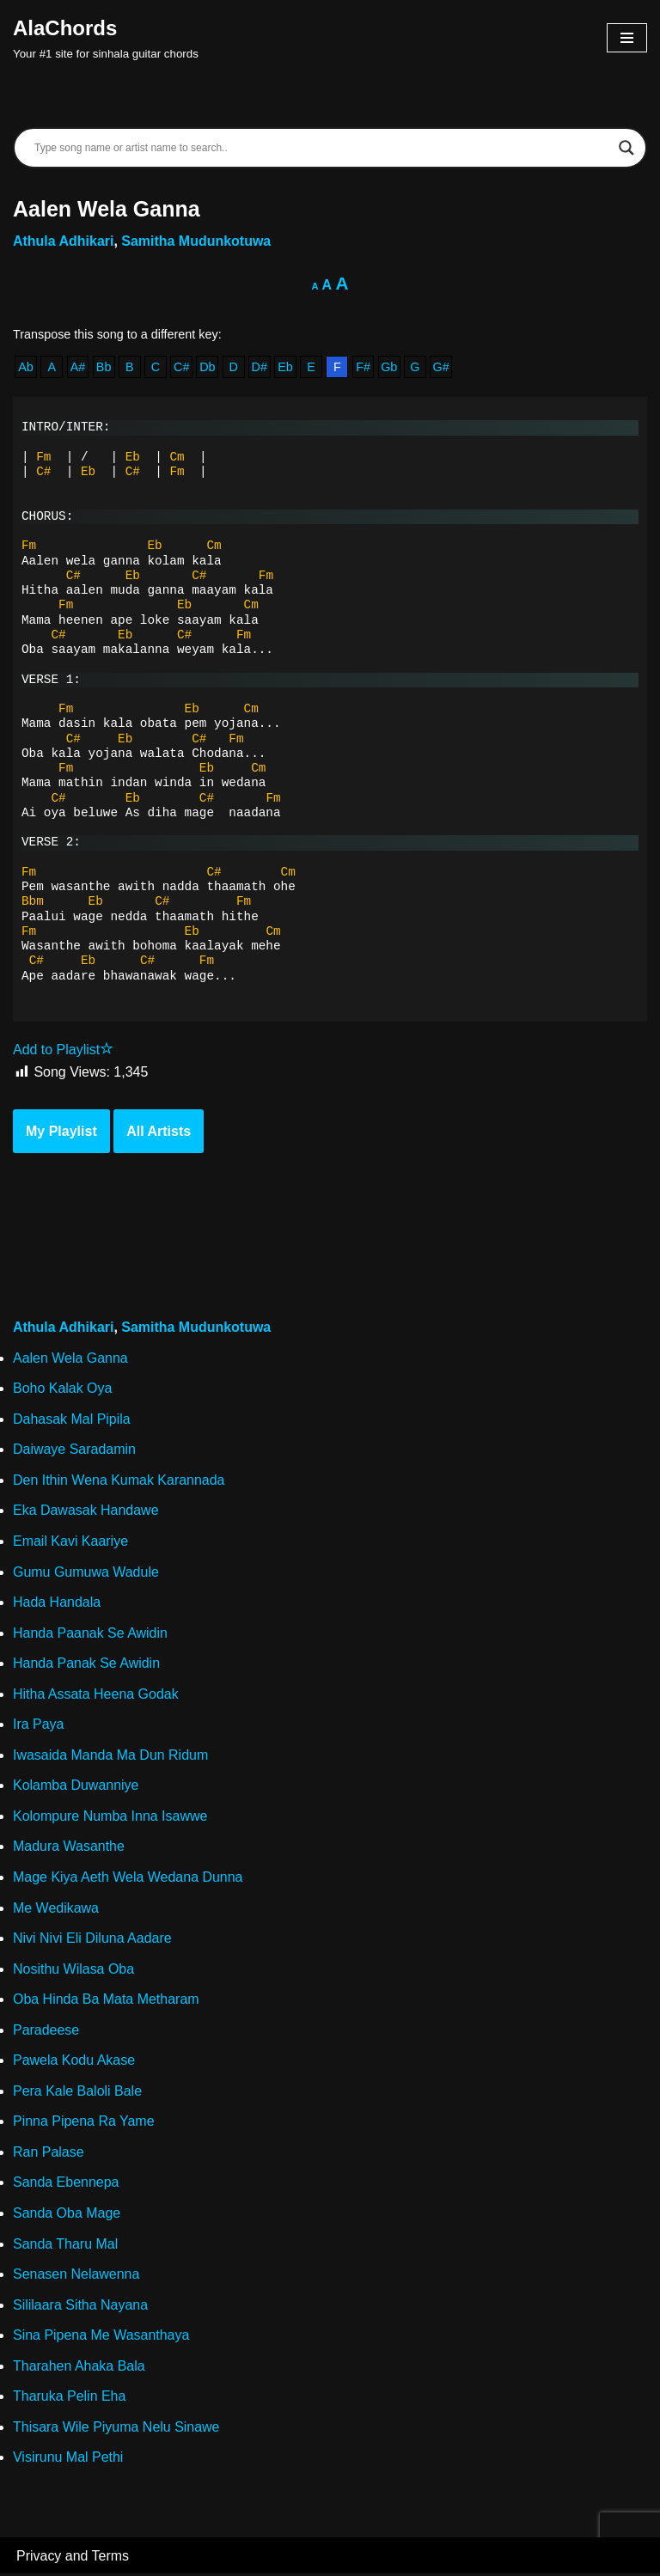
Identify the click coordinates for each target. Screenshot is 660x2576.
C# (181, 367)
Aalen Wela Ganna (70, 1359)
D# (259, 367)
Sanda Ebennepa (66, 2184)
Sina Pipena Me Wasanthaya (101, 2337)
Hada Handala (57, 1603)
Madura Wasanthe (69, 1847)
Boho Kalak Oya (63, 1389)
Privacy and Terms (72, 2558)
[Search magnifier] (626, 148)
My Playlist (61, 1131)
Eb (285, 367)
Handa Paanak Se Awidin (90, 1634)
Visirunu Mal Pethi (68, 2459)
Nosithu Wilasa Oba (73, 1970)
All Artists (158, 1131)
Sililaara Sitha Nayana (80, 2306)
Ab (26, 367)
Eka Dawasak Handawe (86, 1512)
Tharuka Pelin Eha (69, 2398)
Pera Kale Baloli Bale (77, 2092)
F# (364, 367)
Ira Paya (38, 1725)
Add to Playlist (63, 1050)
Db (207, 367)
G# (441, 367)
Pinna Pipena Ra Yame (84, 2122)
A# (78, 367)
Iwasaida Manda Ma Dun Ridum (111, 1756)
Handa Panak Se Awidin (86, 1664)
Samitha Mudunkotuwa (197, 241)
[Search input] (322, 148)
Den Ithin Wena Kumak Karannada (119, 1481)
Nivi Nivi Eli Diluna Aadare (92, 1939)
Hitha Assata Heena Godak (96, 1695)
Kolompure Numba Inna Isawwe (110, 1817)
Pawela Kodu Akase (74, 2061)
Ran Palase (48, 2153)
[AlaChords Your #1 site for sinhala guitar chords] (106, 38)
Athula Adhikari (63, 241)
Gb (390, 367)
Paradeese (46, 2031)
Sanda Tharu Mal (65, 2245)
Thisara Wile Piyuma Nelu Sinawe (116, 2428)
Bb (104, 367)
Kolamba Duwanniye (76, 1786)
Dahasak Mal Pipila (72, 1420)
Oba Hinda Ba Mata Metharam (106, 2000)
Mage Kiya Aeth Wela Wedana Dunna (128, 1878)
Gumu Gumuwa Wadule (86, 1573)
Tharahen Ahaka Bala (79, 2367)
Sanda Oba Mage (66, 2214)
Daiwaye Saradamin (74, 1450)
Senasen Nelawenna (76, 2275)
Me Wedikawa (56, 1908)
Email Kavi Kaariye (70, 1542)
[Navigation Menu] (627, 37)
